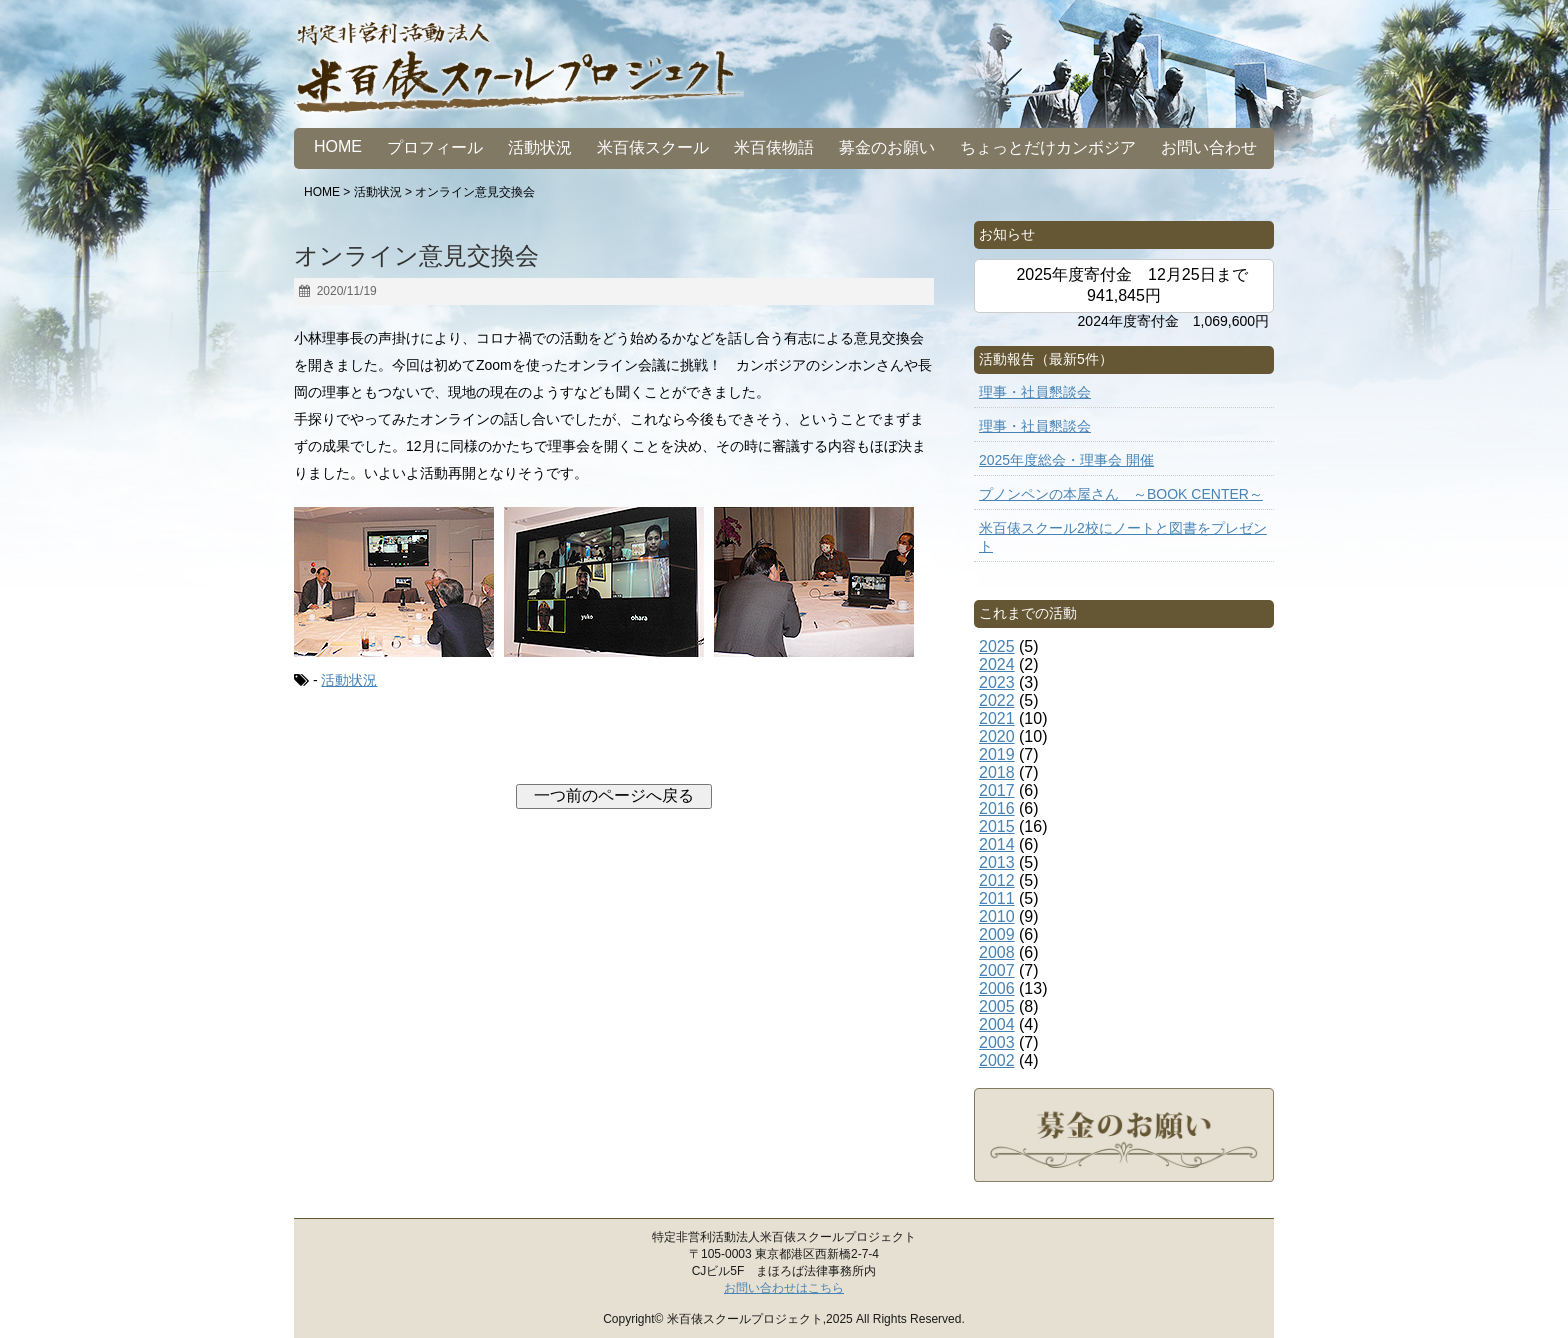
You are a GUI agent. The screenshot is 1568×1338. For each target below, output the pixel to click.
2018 (997, 772)
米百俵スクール (653, 147)
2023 (997, 682)
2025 (997, 646)
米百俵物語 (774, 147)
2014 (997, 844)
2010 (997, 916)
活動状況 (540, 147)
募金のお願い (887, 147)
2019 (997, 754)
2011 (997, 898)
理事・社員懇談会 (1035, 392)
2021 (997, 718)
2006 (997, 988)
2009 (997, 934)
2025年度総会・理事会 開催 (1066, 460)
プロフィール (435, 147)
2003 (997, 1042)
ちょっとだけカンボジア (1048, 147)
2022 (997, 700)
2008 (997, 952)
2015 (997, 826)
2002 (997, 1060)
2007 (997, 970)
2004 (997, 1024)
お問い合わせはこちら (784, 1288)
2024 (997, 664)
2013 (997, 862)
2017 (997, 790)
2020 (997, 736)
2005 (997, 1006)
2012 (997, 880)
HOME (338, 146)
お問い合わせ (1209, 147)
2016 (997, 808)
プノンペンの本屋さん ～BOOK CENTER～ (1121, 494)
